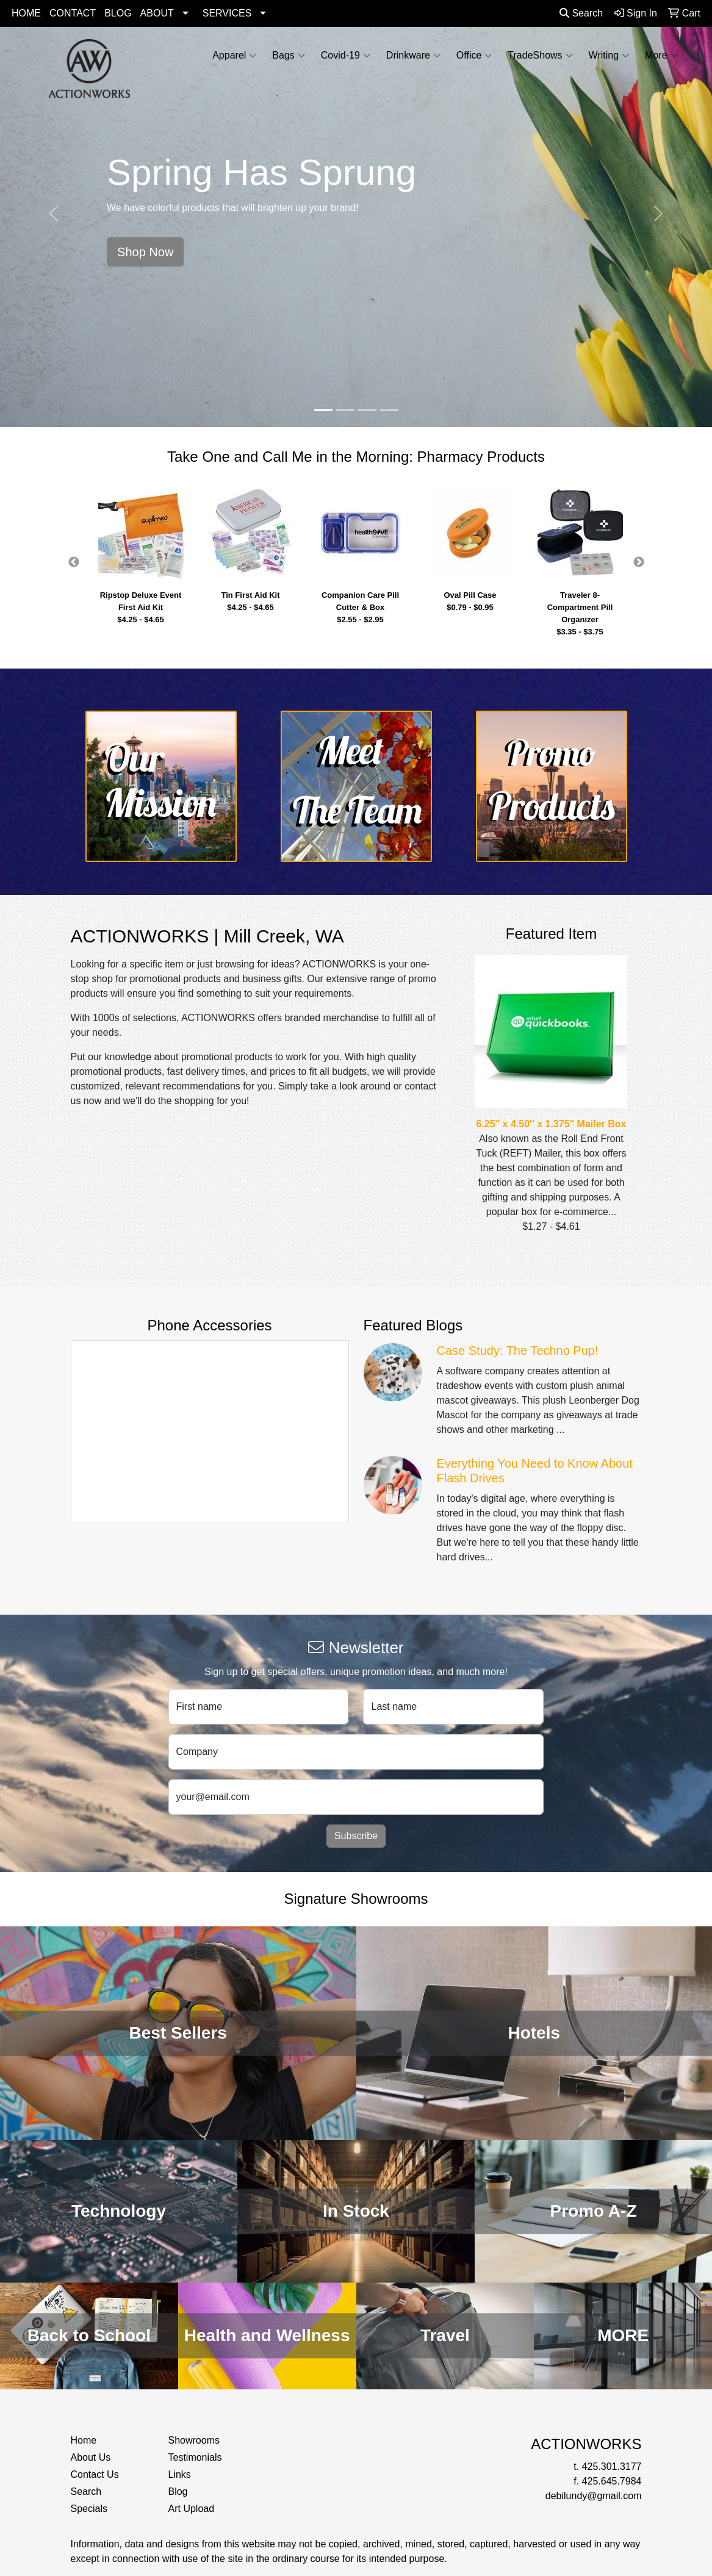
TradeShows (540, 55)
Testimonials (194, 2457)
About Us (91, 2457)
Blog (177, 2491)
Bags (288, 55)
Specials (89, 2508)
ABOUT (157, 13)
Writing (609, 55)
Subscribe (356, 1836)
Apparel (234, 55)
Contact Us (95, 2474)
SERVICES (227, 13)
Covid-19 (345, 55)
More (661, 55)
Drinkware (413, 55)
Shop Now (145, 252)
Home (84, 2440)
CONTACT (72, 13)
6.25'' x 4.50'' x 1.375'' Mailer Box (551, 1124)
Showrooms (193, 2440)
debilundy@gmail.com (593, 2496)
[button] (53, 213)
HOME (26, 13)
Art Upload (191, 2508)
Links (179, 2474)
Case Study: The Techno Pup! (518, 1350)
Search (581, 13)
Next (639, 562)
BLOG (117, 13)
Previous (74, 562)
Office (474, 55)
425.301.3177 (612, 2466)
